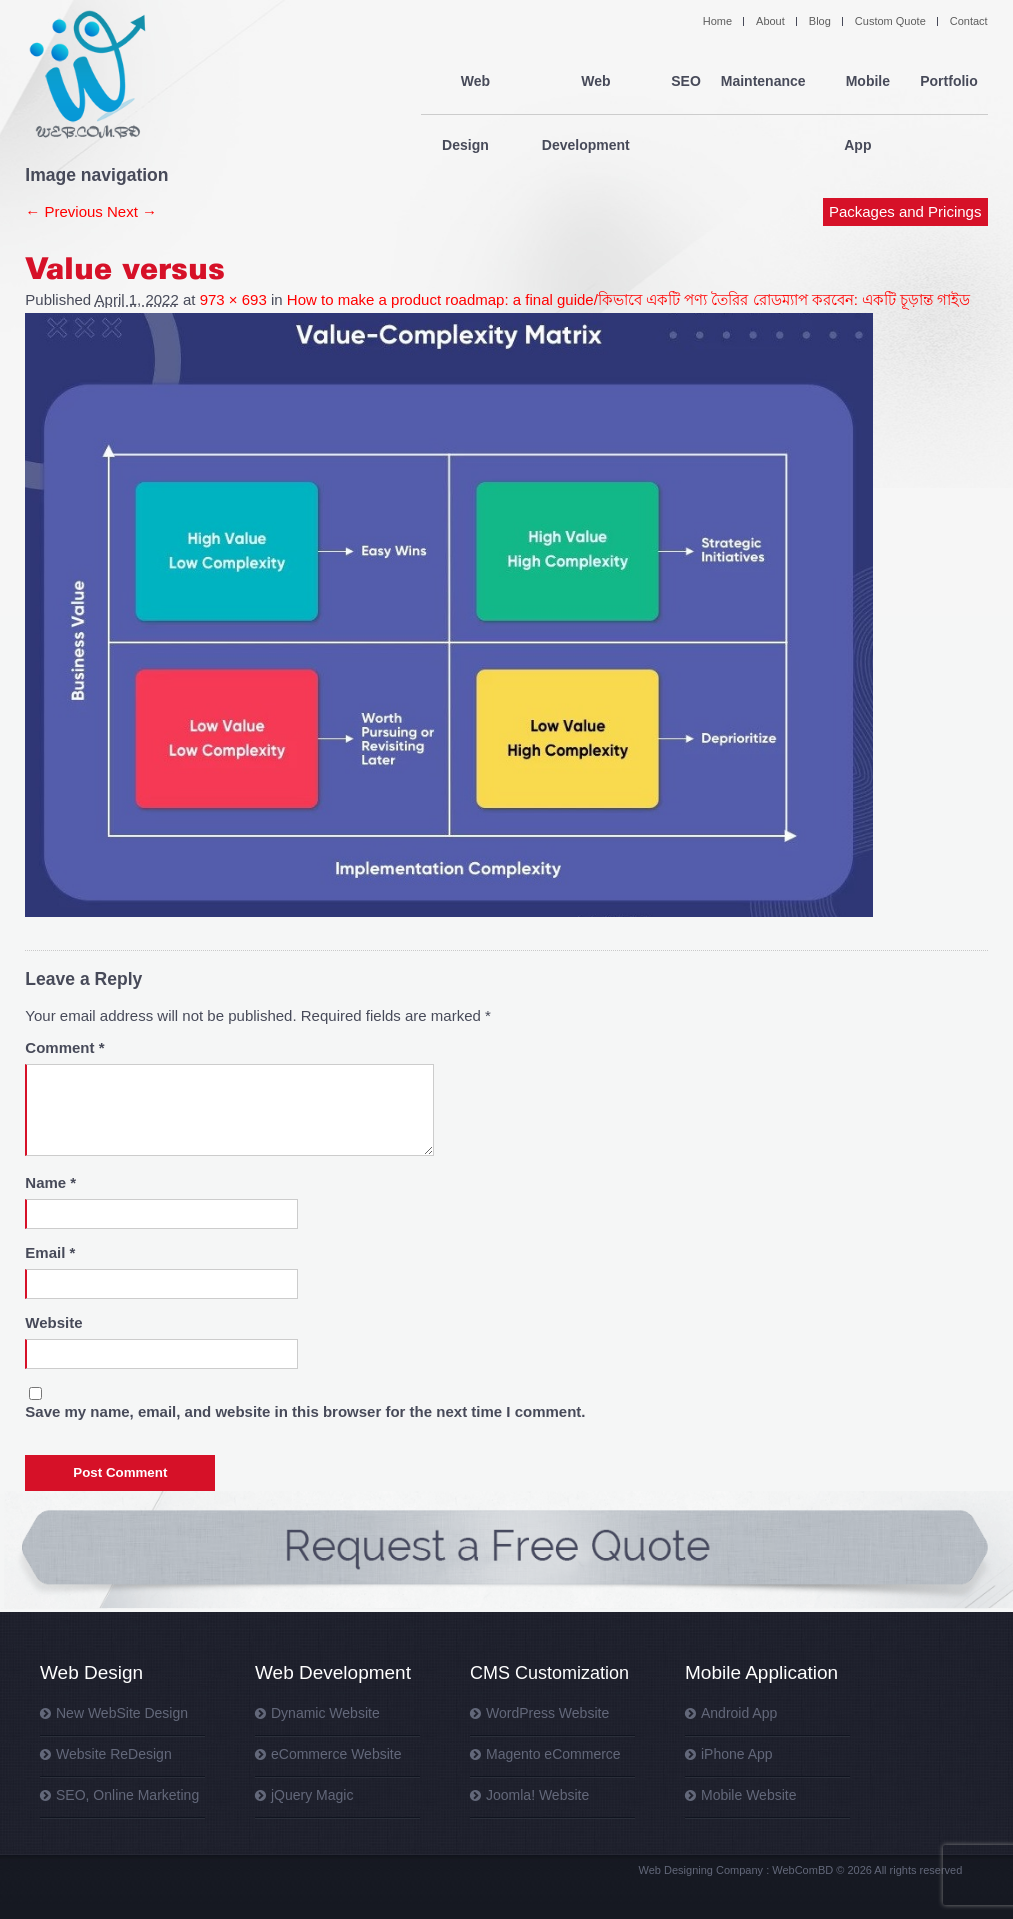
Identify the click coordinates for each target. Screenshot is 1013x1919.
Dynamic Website (325, 1713)
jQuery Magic (312, 1795)
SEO (686, 82)
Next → (132, 211)
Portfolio (949, 82)
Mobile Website (748, 1795)
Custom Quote (890, 21)
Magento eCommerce (553, 1754)
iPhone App (737, 1754)
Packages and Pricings (905, 147)
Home (717, 21)
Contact (969, 21)
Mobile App (862, 82)
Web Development (590, 82)
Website (53, 1322)
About (770, 21)
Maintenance (762, 82)
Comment (64, 1047)
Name (50, 1182)
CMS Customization (549, 1673)
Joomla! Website (537, 1795)
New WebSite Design (122, 1713)
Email (50, 1252)
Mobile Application (761, 1672)
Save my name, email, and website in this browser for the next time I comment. (305, 1411)
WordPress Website (547, 1713)
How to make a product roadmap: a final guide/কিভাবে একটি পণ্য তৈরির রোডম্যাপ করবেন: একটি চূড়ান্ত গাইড (629, 299)
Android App (739, 1713)
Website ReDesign (114, 1754)
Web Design (470, 82)
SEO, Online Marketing (127, 1795)
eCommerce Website (336, 1754)
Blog (820, 21)
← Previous (64, 211)
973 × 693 (233, 299)
